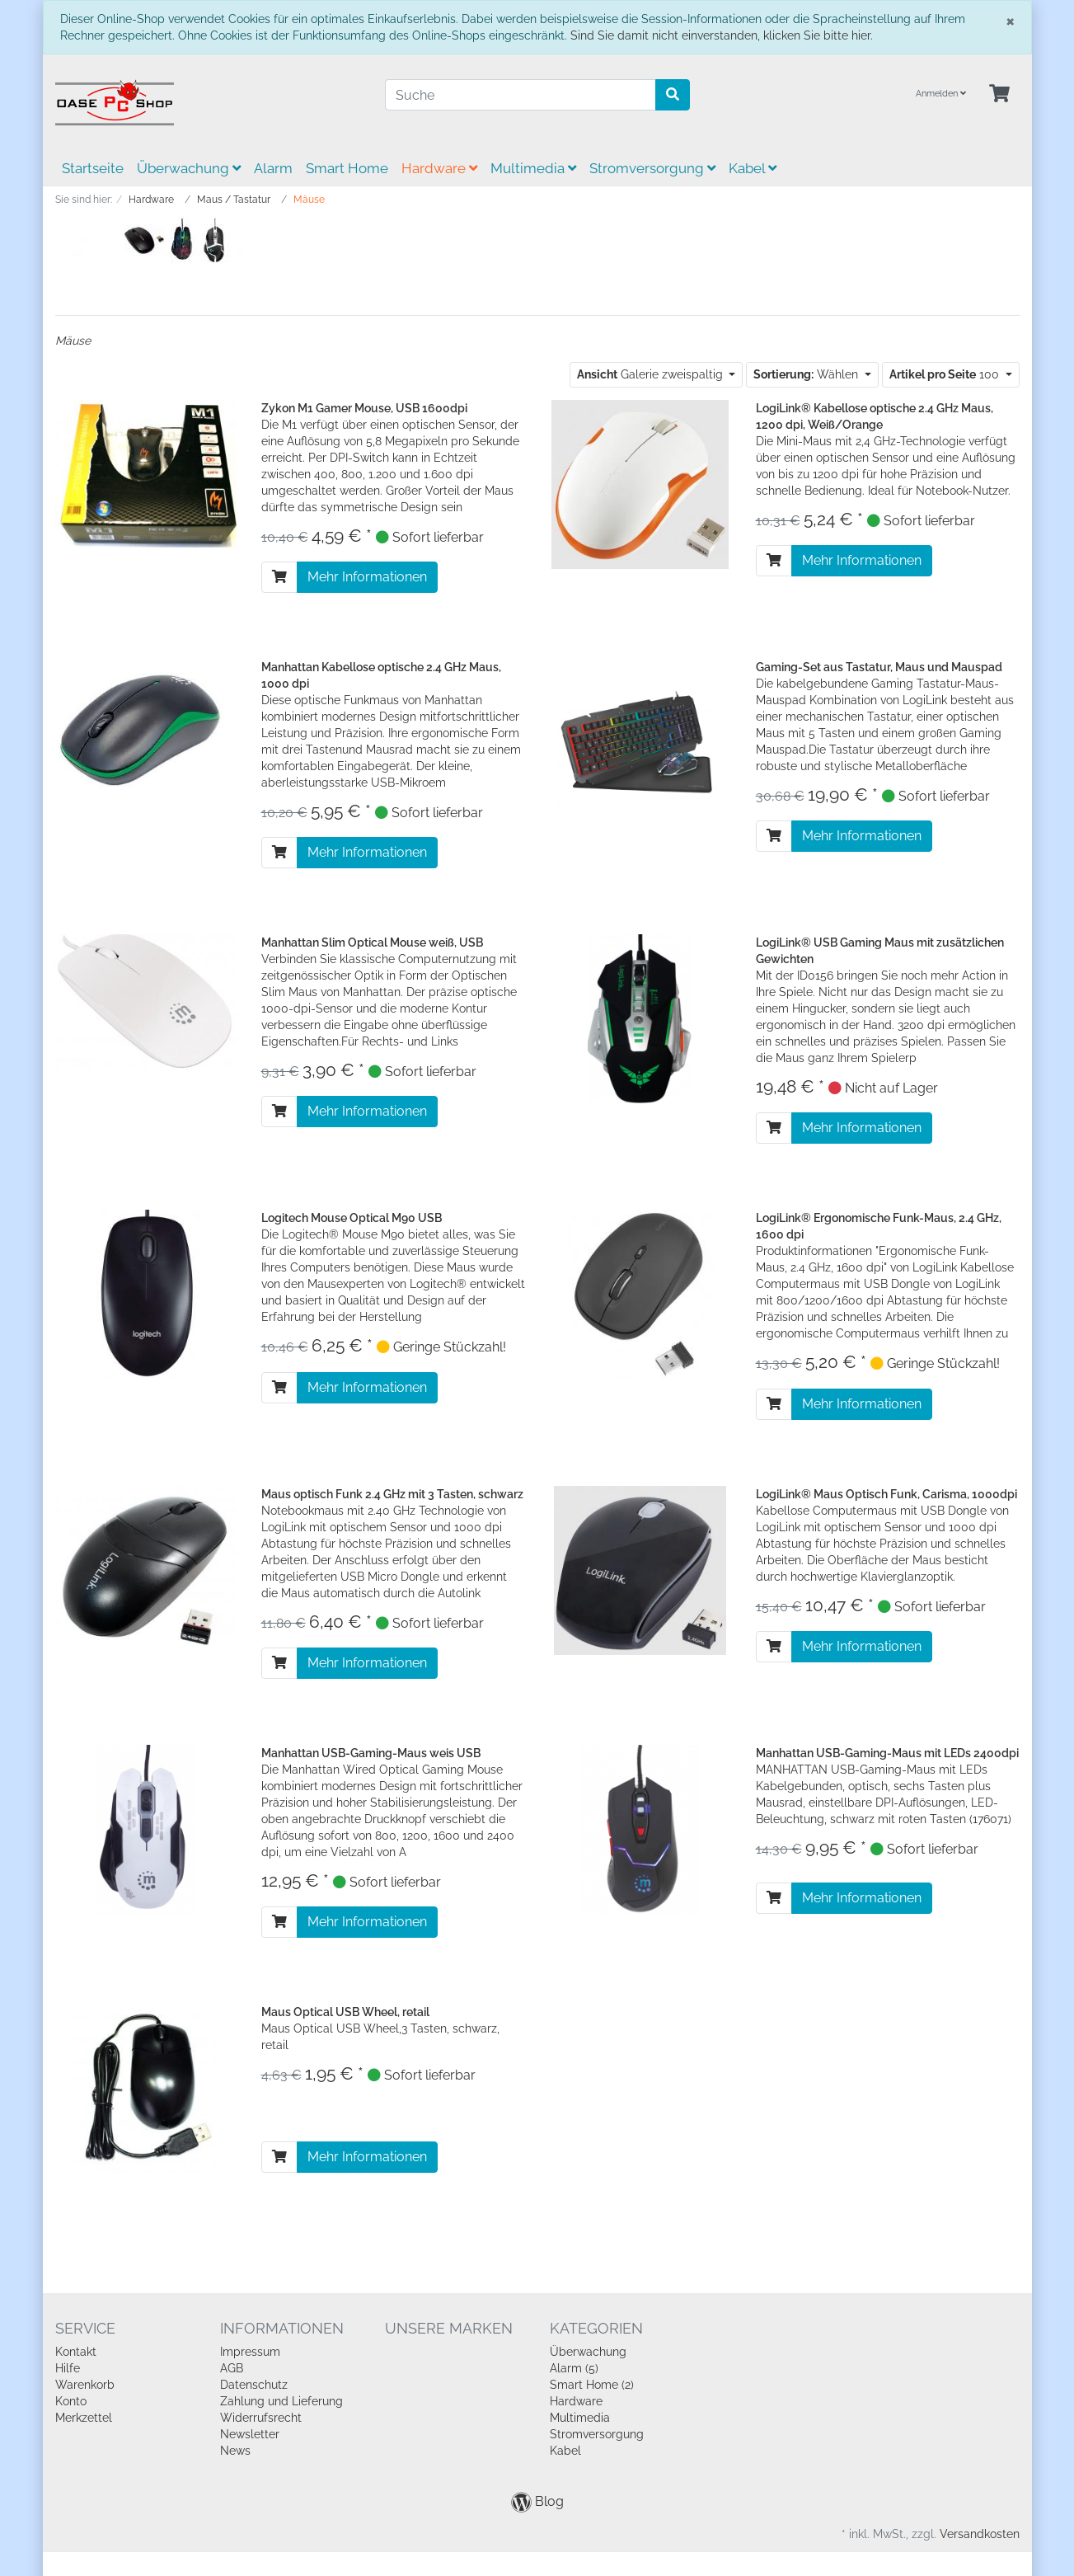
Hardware (439, 168)
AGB (231, 2368)
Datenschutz (254, 2384)
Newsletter (249, 2434)
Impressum (250, 2351)
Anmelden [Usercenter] (941, 93)
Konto (71, 2401)
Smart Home (347, 168)
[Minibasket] (999, 94)
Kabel (752, 168)
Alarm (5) (574, 2368)
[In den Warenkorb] (279, 577)
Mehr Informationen (367, 577)
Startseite (93, 168)
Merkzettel (83, 2417)
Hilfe (67, 2368)
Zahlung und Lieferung (281, 2401)
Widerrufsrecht (261, 2417)
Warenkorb (85, 2384)
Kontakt (75, 2351)
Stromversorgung (652, 168)
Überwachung (189, 168)
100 (945, 374)
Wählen (807, 374)
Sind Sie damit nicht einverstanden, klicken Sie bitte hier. (721, 35)
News (235, 2450)
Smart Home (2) (592, 2384)
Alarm (273, 168)
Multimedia (533, 168)
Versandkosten (980, 2534)
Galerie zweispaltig (651, 374)
